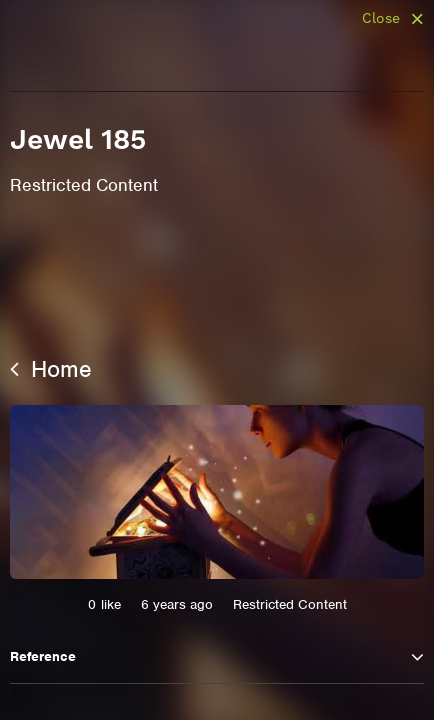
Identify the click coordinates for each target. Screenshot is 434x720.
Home (51, 369)
